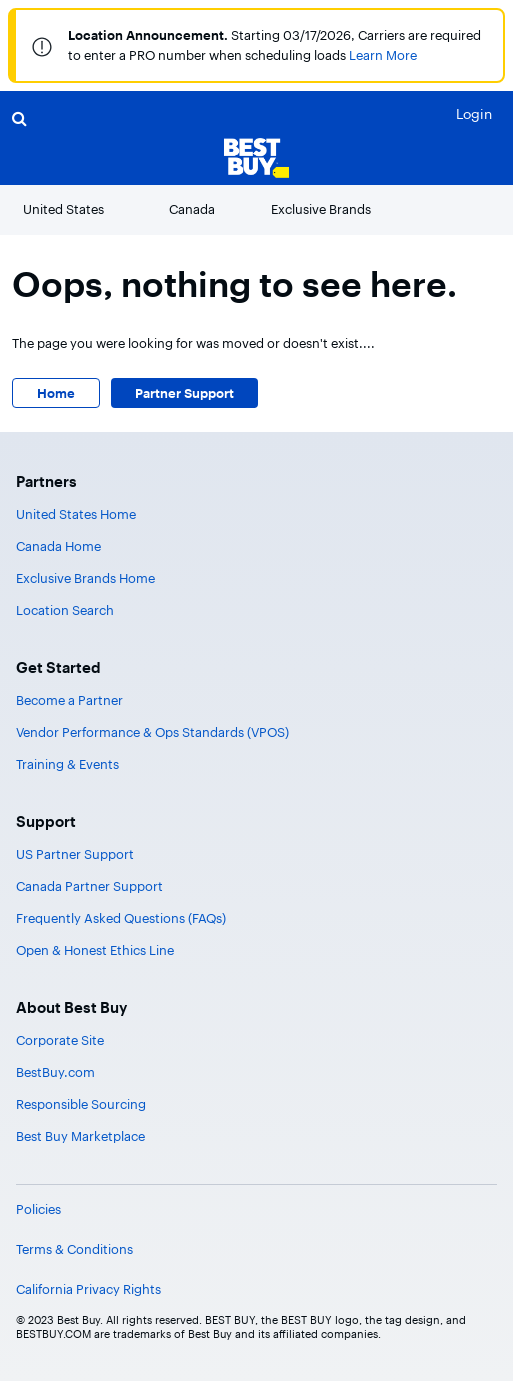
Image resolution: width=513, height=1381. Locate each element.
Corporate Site (60, 1040)
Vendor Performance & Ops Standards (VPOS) (152, 732)
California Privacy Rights (88, 1289)
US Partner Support (75, 854)
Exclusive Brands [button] (321, 209)
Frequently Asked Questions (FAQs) (121, 918)
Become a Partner (69, 700)
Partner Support (184, 393)
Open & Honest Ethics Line (95, 950)
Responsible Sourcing (81, 1104)
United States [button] (63, 209)
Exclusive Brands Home (85, 578)
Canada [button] (192, 209)
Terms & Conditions (74, 1249)
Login (474, 113)
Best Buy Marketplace (80, 1136)
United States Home (76, 514)
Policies (38, 1209)
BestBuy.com (55, 1072)
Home (56, 393)
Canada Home (58, 546)
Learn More (383, 55)
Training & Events (67, 764)
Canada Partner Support (89, 886)
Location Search (65, 610)
